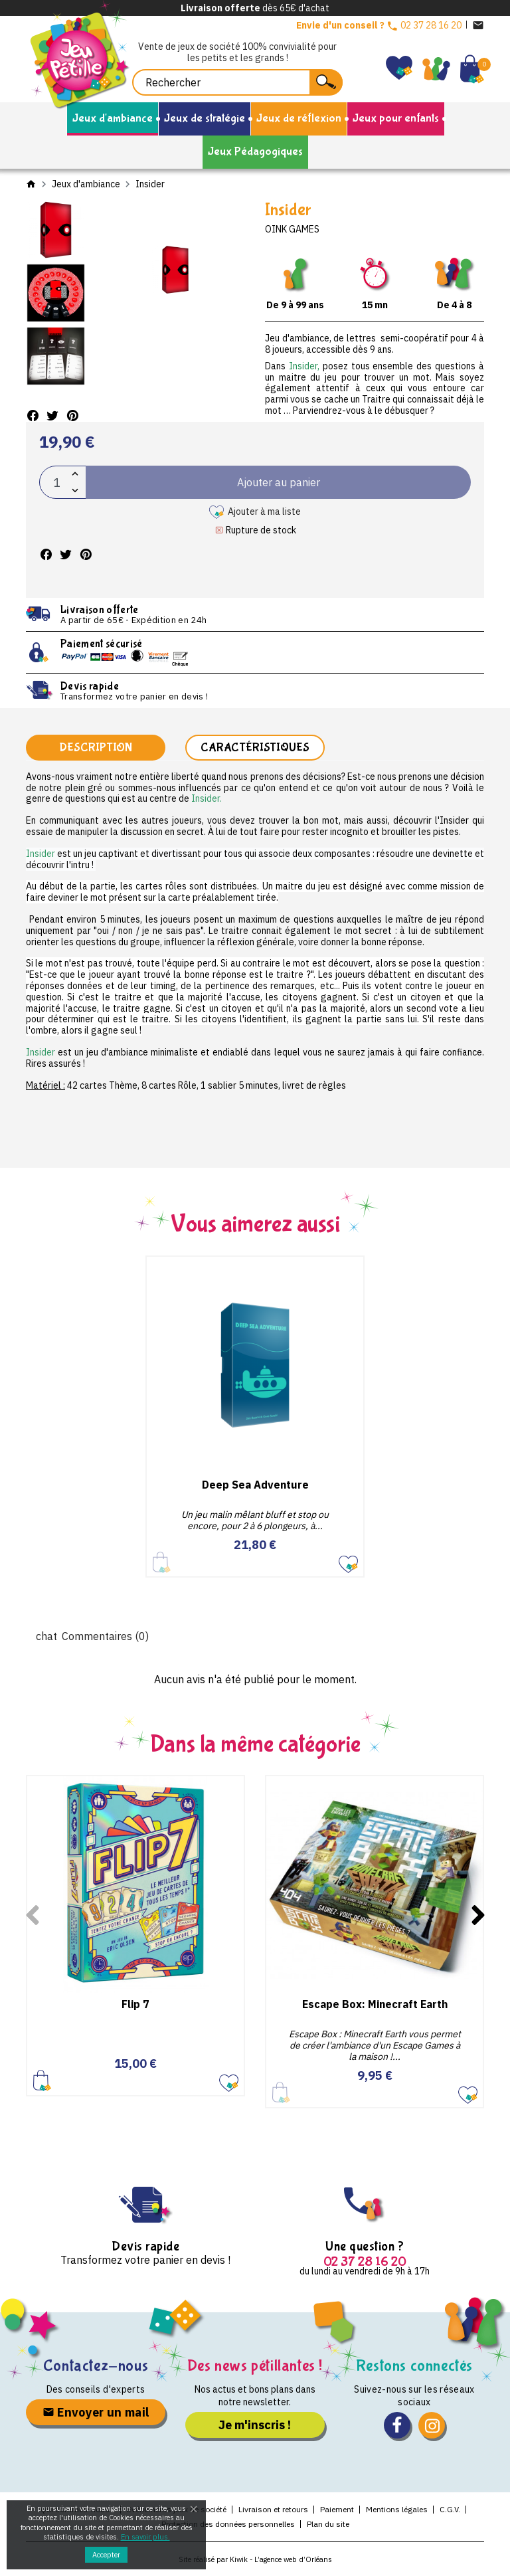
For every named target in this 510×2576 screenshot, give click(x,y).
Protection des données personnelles (228, 2524)
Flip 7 (135, 2004)
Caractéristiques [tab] (255, 748)
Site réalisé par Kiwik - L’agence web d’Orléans (255, 2559)
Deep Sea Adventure (255, 1484)
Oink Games (292, 229)
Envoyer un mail (95, 2412)
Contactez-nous (95, 2366)
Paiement (337, 2509)
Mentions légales (397, 2509)
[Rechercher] (237, 82)
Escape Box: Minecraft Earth (375, 2004)
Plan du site (328, 2524)
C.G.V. (450, 2509)
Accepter (106, 2554)
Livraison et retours (273, 2509)
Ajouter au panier (42, 2080)
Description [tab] (95, 748)
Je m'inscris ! (254, 2425)
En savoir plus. (145, 2536)
